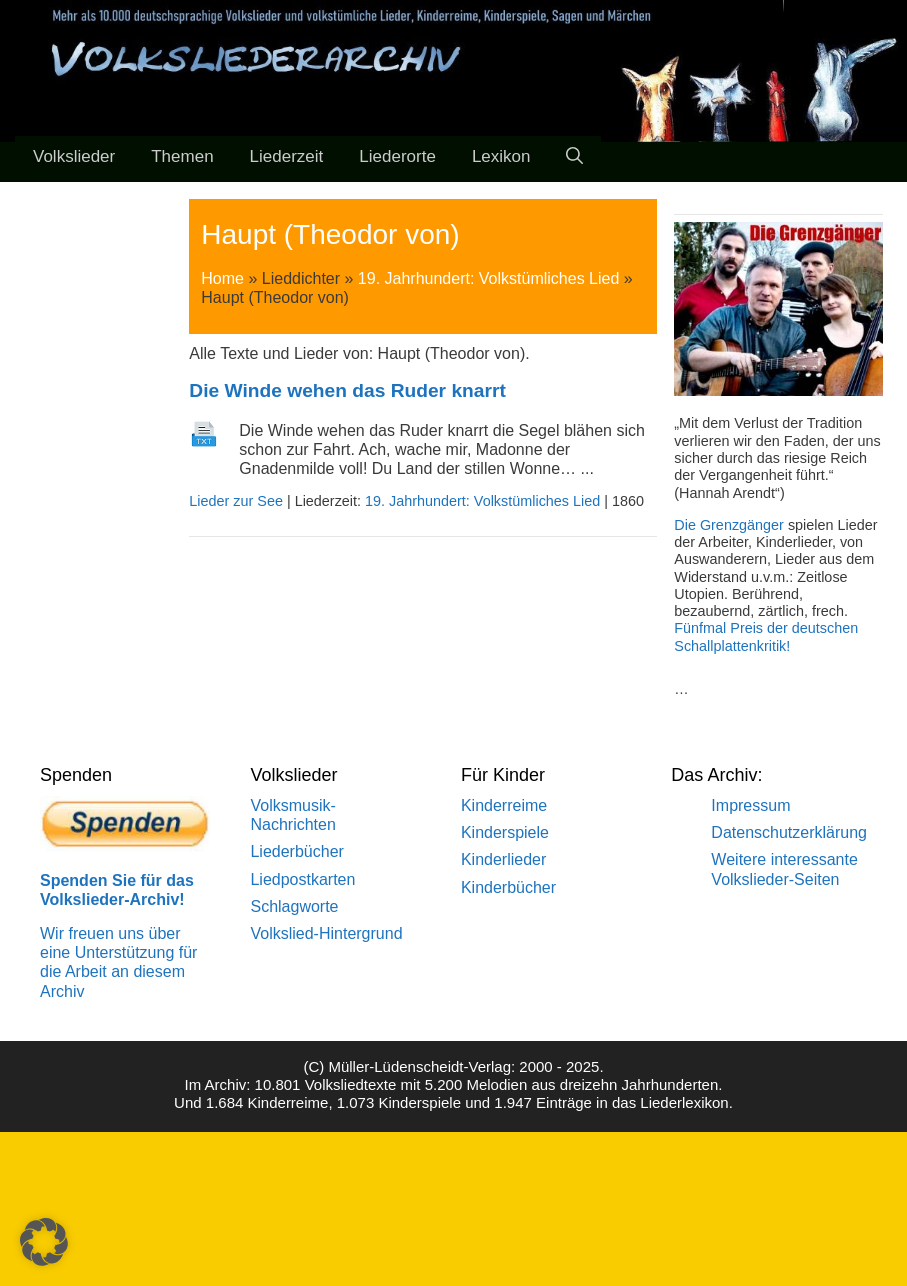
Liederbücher (296, 851)
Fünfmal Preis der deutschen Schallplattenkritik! (766, 636)
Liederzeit (287, 156)
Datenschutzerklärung (789, 832)
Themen (182, 156)
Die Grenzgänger (729, 525)
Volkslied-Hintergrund (326, 933)
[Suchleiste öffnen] (574, 156)
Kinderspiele (505, 832)
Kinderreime (504, 805)
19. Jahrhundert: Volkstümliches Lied (488, 278)
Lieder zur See (236, 501)
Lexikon (501, 156)
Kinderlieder (503, 859)
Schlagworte (294, 906)
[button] (44, 1242)
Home (222, 278)
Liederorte (397, 156)
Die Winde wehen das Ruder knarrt (347, 390)
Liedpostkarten (302, 879)
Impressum (750, 805)
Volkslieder (74, 156)
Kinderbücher (508, 887)
